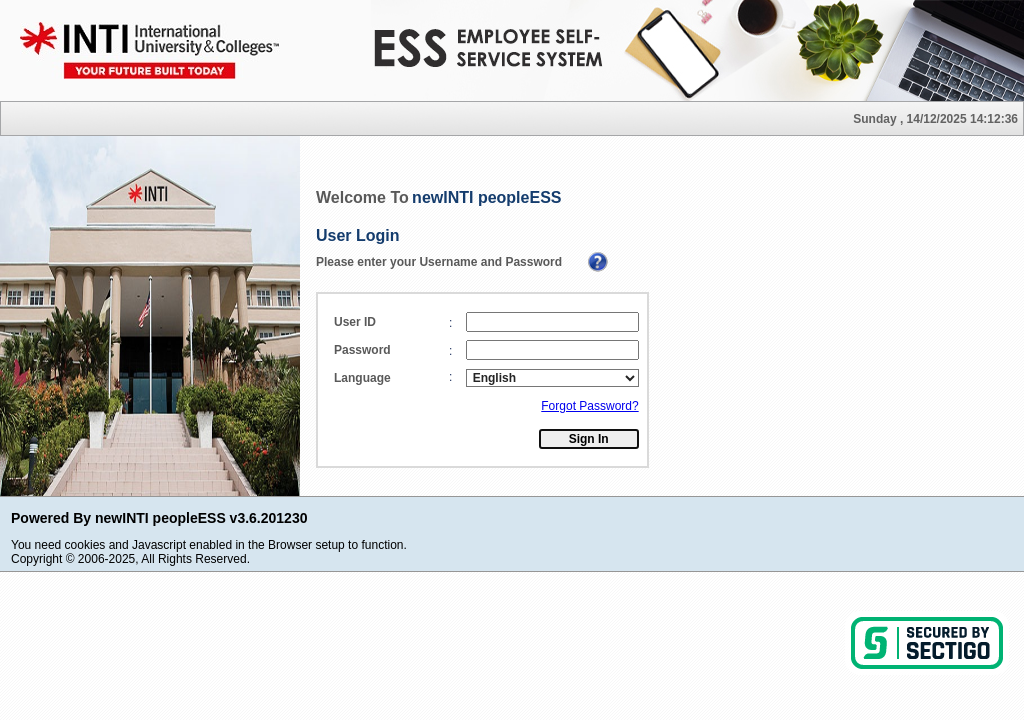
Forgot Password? (589, 406)
